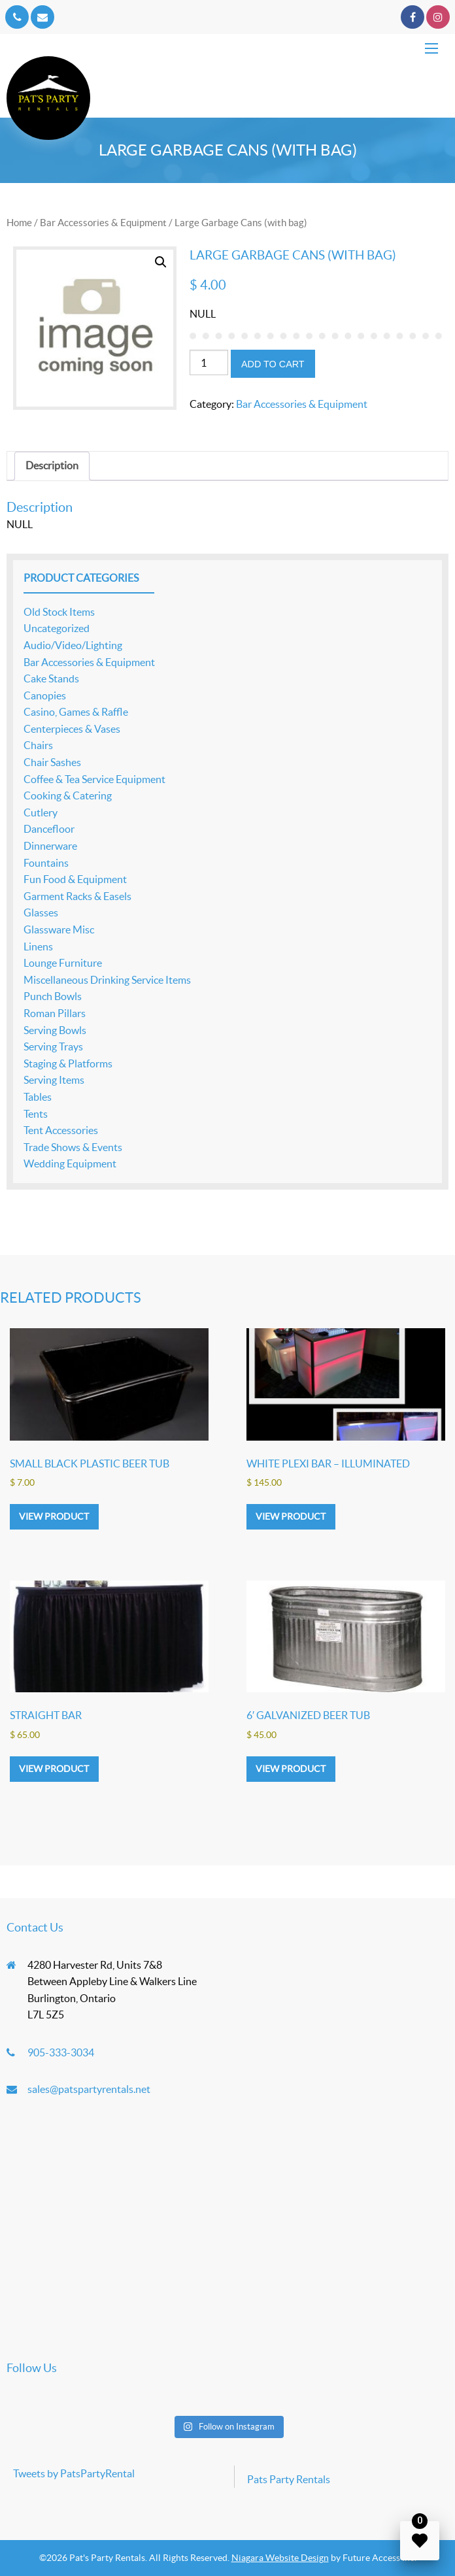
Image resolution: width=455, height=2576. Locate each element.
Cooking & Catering (68, 795)
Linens (38, 946)
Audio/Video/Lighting (73, 645)
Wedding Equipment (70, 1163)
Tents (36, 1114)
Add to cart (273, 364)
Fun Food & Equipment (75, 879)
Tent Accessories (61, 1130)
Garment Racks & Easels (77, 896)
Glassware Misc (59, 929)
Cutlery (41, 812)
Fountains (46, 863)
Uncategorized (57, 628)
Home (19, 222)
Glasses (41, 912)
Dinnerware (50, 846)
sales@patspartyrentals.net (88, 2089)
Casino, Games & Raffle (76, 712)
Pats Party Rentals (288, 2479)
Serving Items (54, 1080)
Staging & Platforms (68, 1063)
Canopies (45, 695)
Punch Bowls (53, 996)
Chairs (38, 745)
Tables (38, 1097)
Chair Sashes (52, 762)
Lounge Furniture (63, 963)
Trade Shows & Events (73, 1147)
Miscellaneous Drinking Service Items (107, 980)
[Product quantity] (209, 362)
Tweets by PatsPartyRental (74, 2473)
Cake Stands (51, 678)
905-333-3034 (60, 2052)
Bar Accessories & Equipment (103, 222)
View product (54, 1516)
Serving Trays (53, 1046)
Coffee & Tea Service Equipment (94, 779)
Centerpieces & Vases (72, 729)
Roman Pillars (55, 1013)
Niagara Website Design (280, 2557)
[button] (161, 262)
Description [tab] (51, 465)
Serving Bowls (55, 1030)
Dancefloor (49, 829)
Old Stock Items (59, 612)
